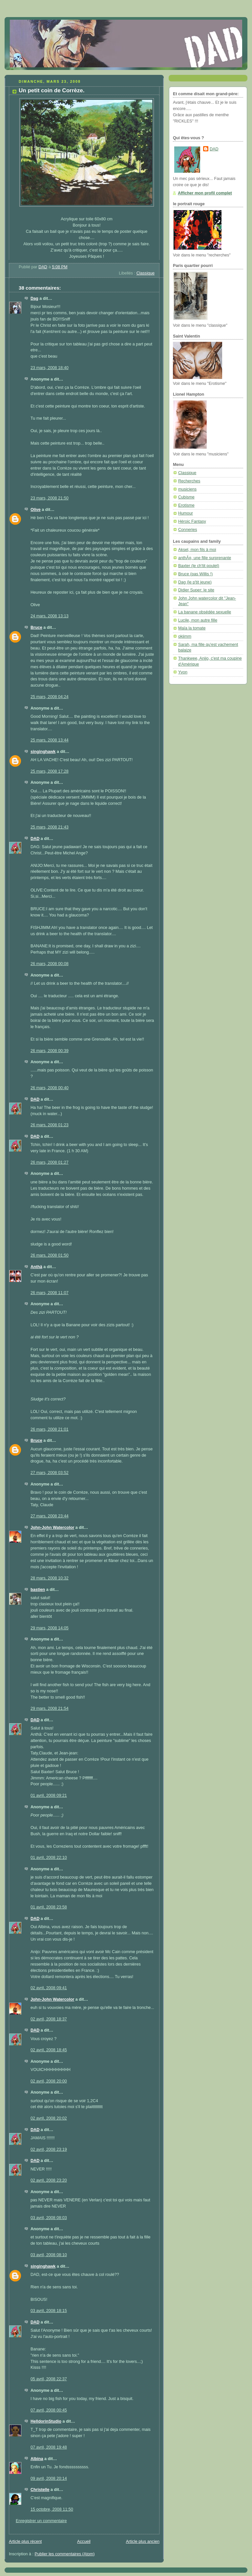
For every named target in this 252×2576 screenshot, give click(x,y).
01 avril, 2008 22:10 (49, 1857)
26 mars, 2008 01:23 (50, 1125)
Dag (34, 298)
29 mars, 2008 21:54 (50, 1708)
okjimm (184, 636)
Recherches (189, 481)
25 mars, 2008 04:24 (50, 696)
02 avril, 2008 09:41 (49, 1988)
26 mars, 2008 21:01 (50, 1429)
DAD (35, 838)
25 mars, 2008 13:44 (50, 740)
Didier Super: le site (196, 590)
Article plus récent (25, 2541)
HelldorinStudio (46, 2421)
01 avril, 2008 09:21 (49, 1795)
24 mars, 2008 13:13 (50, 616)
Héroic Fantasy (192, 521)
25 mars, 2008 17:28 (50, 771)
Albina (37, 2458)
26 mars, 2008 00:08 (50, 963)
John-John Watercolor (52, 1527)
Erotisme (186, 505)
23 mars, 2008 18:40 (50, 367)
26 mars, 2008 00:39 (50, 1050)
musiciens (187, 489)
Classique (145, 273)
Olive (36, 509)
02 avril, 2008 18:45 (49, 2050)
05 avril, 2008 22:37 (49, 2379)
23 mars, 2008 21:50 (50, 498)
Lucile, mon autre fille (197, 620)
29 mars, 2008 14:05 (50, 1628)
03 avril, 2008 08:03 (49, 2217)
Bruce (36, 627)
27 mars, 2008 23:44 (50, 1516)
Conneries (187, 529)
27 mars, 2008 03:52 (50, 1472)
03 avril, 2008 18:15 (49, 2310)
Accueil (84, 2541)
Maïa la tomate (191, 628)
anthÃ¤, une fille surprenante (204, 558)
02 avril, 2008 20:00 (49, 2081)
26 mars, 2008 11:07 (50, 1292)
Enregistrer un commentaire (41, 2521)
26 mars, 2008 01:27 (50, 1162)
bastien (38, 1589)
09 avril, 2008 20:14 (49, 2478)
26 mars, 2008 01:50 (50, 1255)
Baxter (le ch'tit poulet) (198, 565)
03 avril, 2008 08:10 (49, 2255)
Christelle (40, 2489)
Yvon (182, 672)
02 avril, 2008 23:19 (49, 2149)
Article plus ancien (142, 2541)
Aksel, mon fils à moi (197, 549)
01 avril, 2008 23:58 (49, 1907)
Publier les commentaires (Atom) (65, 2554)
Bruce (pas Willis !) (195, 574)
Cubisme (186, 497)
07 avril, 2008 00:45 (49, 2410)
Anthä (36, 1267)
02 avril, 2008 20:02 (49, 2118)
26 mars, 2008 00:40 (50, 1088)
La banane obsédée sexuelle (204, 612)
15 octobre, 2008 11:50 (52, 2509)
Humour (185, 513)
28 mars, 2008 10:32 (50, 1578)
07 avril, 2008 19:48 (49, 2447)
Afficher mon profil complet (205, 193)
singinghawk (43, 751)
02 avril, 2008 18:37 (49, 2019)
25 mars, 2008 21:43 (50, 827)
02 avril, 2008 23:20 (49, 2180)
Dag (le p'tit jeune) (195, 582)
